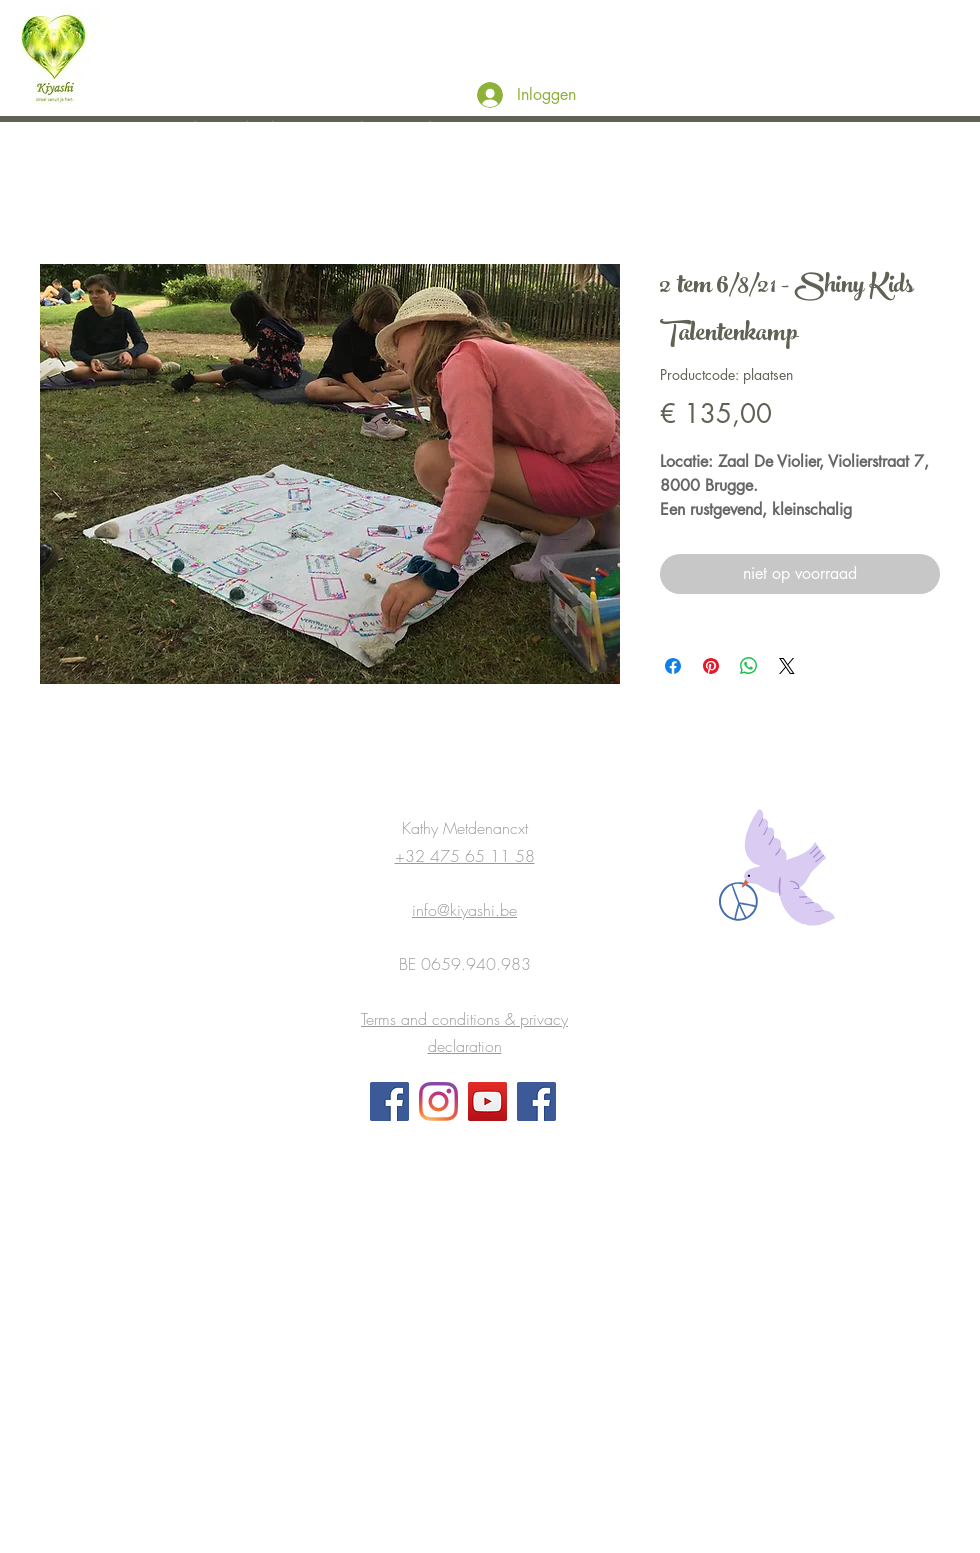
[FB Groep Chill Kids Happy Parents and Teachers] (536, 1101)
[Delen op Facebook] (673, 666)
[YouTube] (487, 1101)
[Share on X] (787, 666)
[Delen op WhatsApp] (749, 666)
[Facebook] (389, 1101)
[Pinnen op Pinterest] (711, 666)
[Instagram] (438, 1101)
